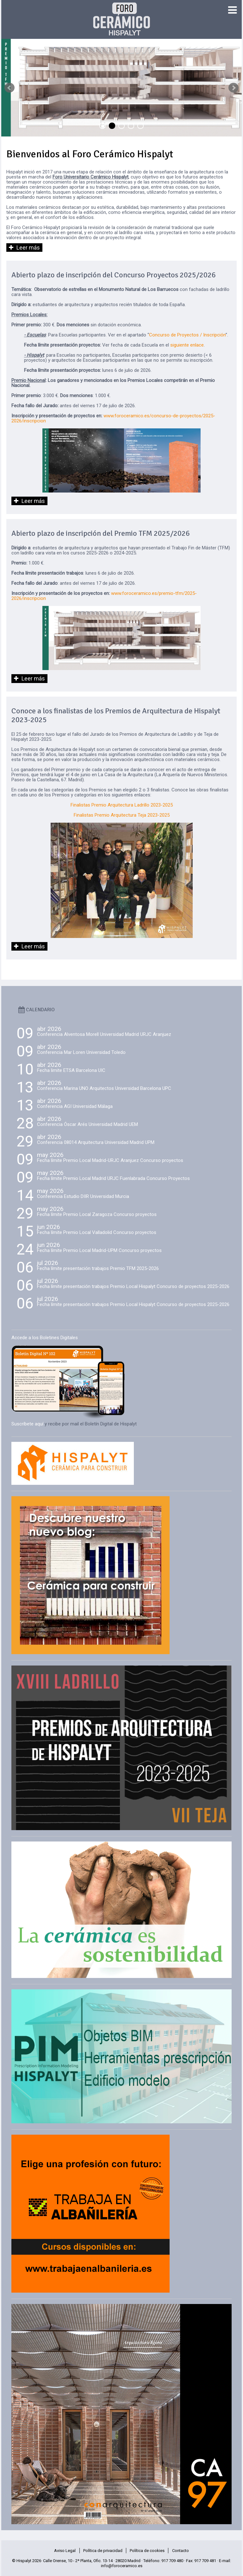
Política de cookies (147, 2550)
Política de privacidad (102, 2550)
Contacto (180, 2550)
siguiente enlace (187, 345)
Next (233, 88)
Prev (9, 88)
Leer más (28, 247)
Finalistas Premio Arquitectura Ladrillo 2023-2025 (122, 805)
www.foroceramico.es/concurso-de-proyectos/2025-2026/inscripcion (113, 418)
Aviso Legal (65, 2550)
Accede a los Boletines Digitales (44, 1337)
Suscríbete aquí (27, 1424)
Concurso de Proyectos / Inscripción (187, 335)
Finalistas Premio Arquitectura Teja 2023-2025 (122, 815)
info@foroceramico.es (121, 2565)
